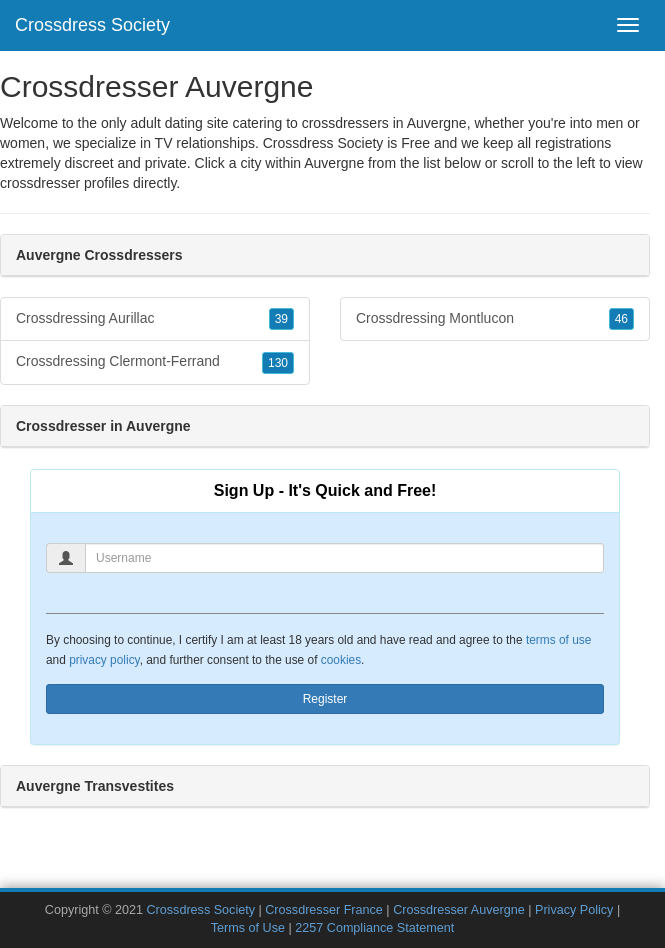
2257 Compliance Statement (374, 928)
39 (281, 319)
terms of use (558, 640)
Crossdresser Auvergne (459, 910)
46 (621, 319)
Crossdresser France (324, 910)
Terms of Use (248, 928)
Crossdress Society (92, 25)
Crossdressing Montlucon (495, 319)
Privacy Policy (574, 910)
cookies (341, 660)
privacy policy (104, 660)
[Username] (344, 558)
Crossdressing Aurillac (155, 319)
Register (325, 699)
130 (278, 363)
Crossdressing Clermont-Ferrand (155, 362)
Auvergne (334, 163)
